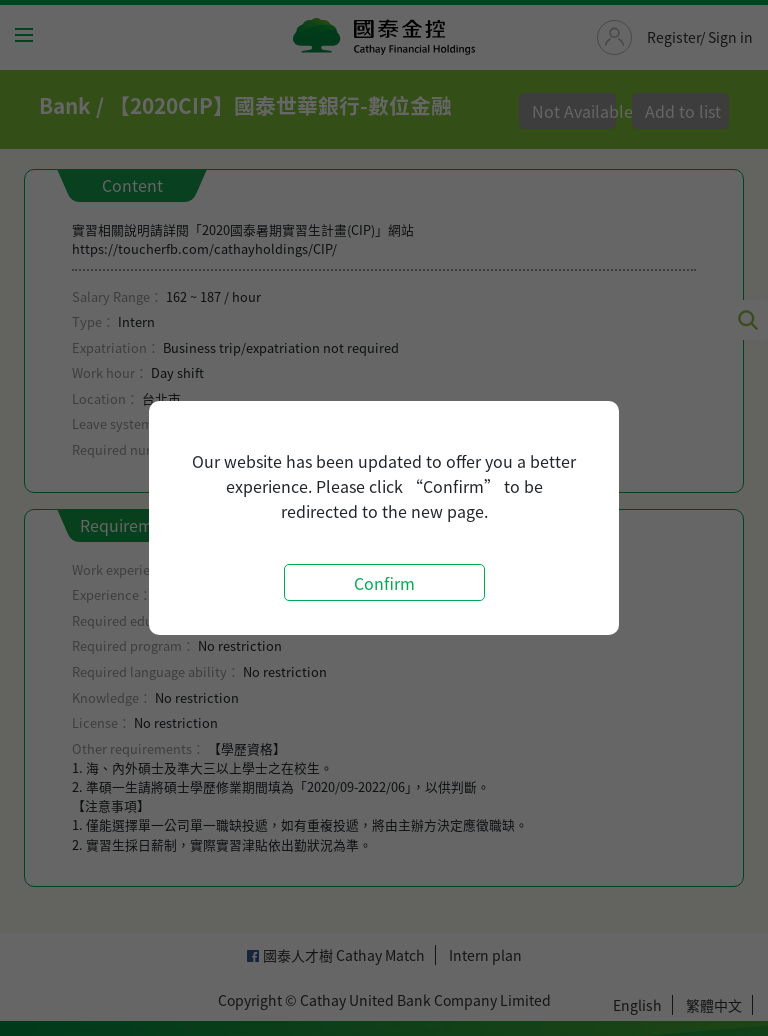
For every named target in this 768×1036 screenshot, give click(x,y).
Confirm (384, 583)
